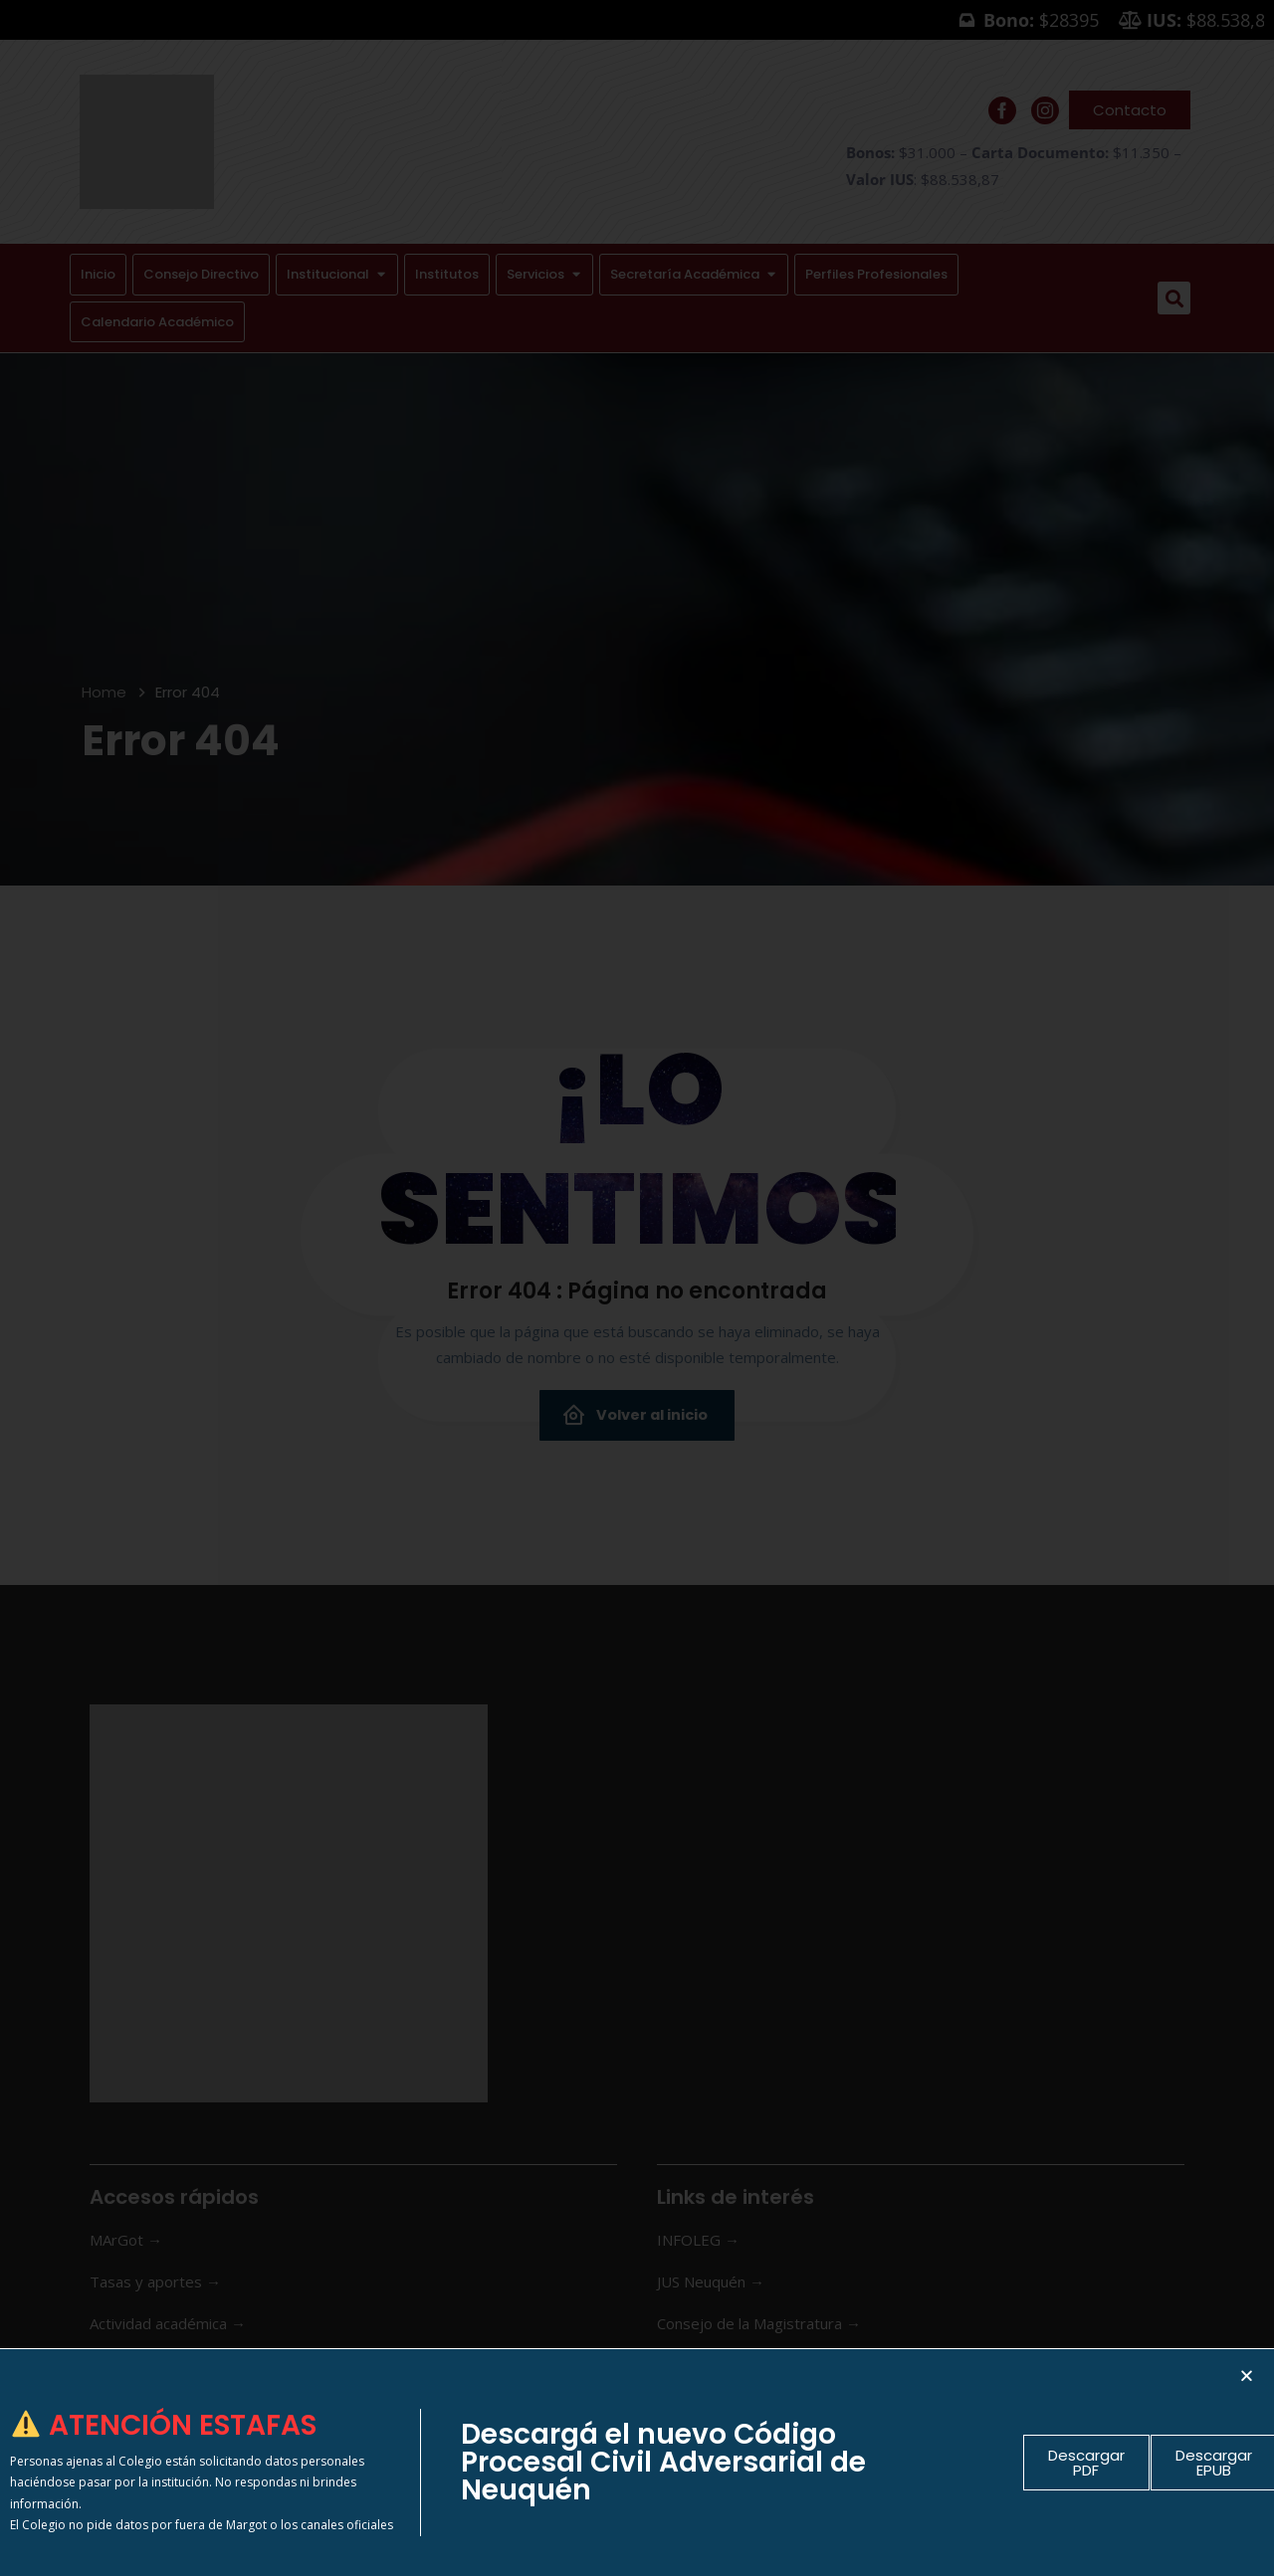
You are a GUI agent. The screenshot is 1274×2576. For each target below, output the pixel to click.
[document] (637, 1288)
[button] (1246, 2375)
